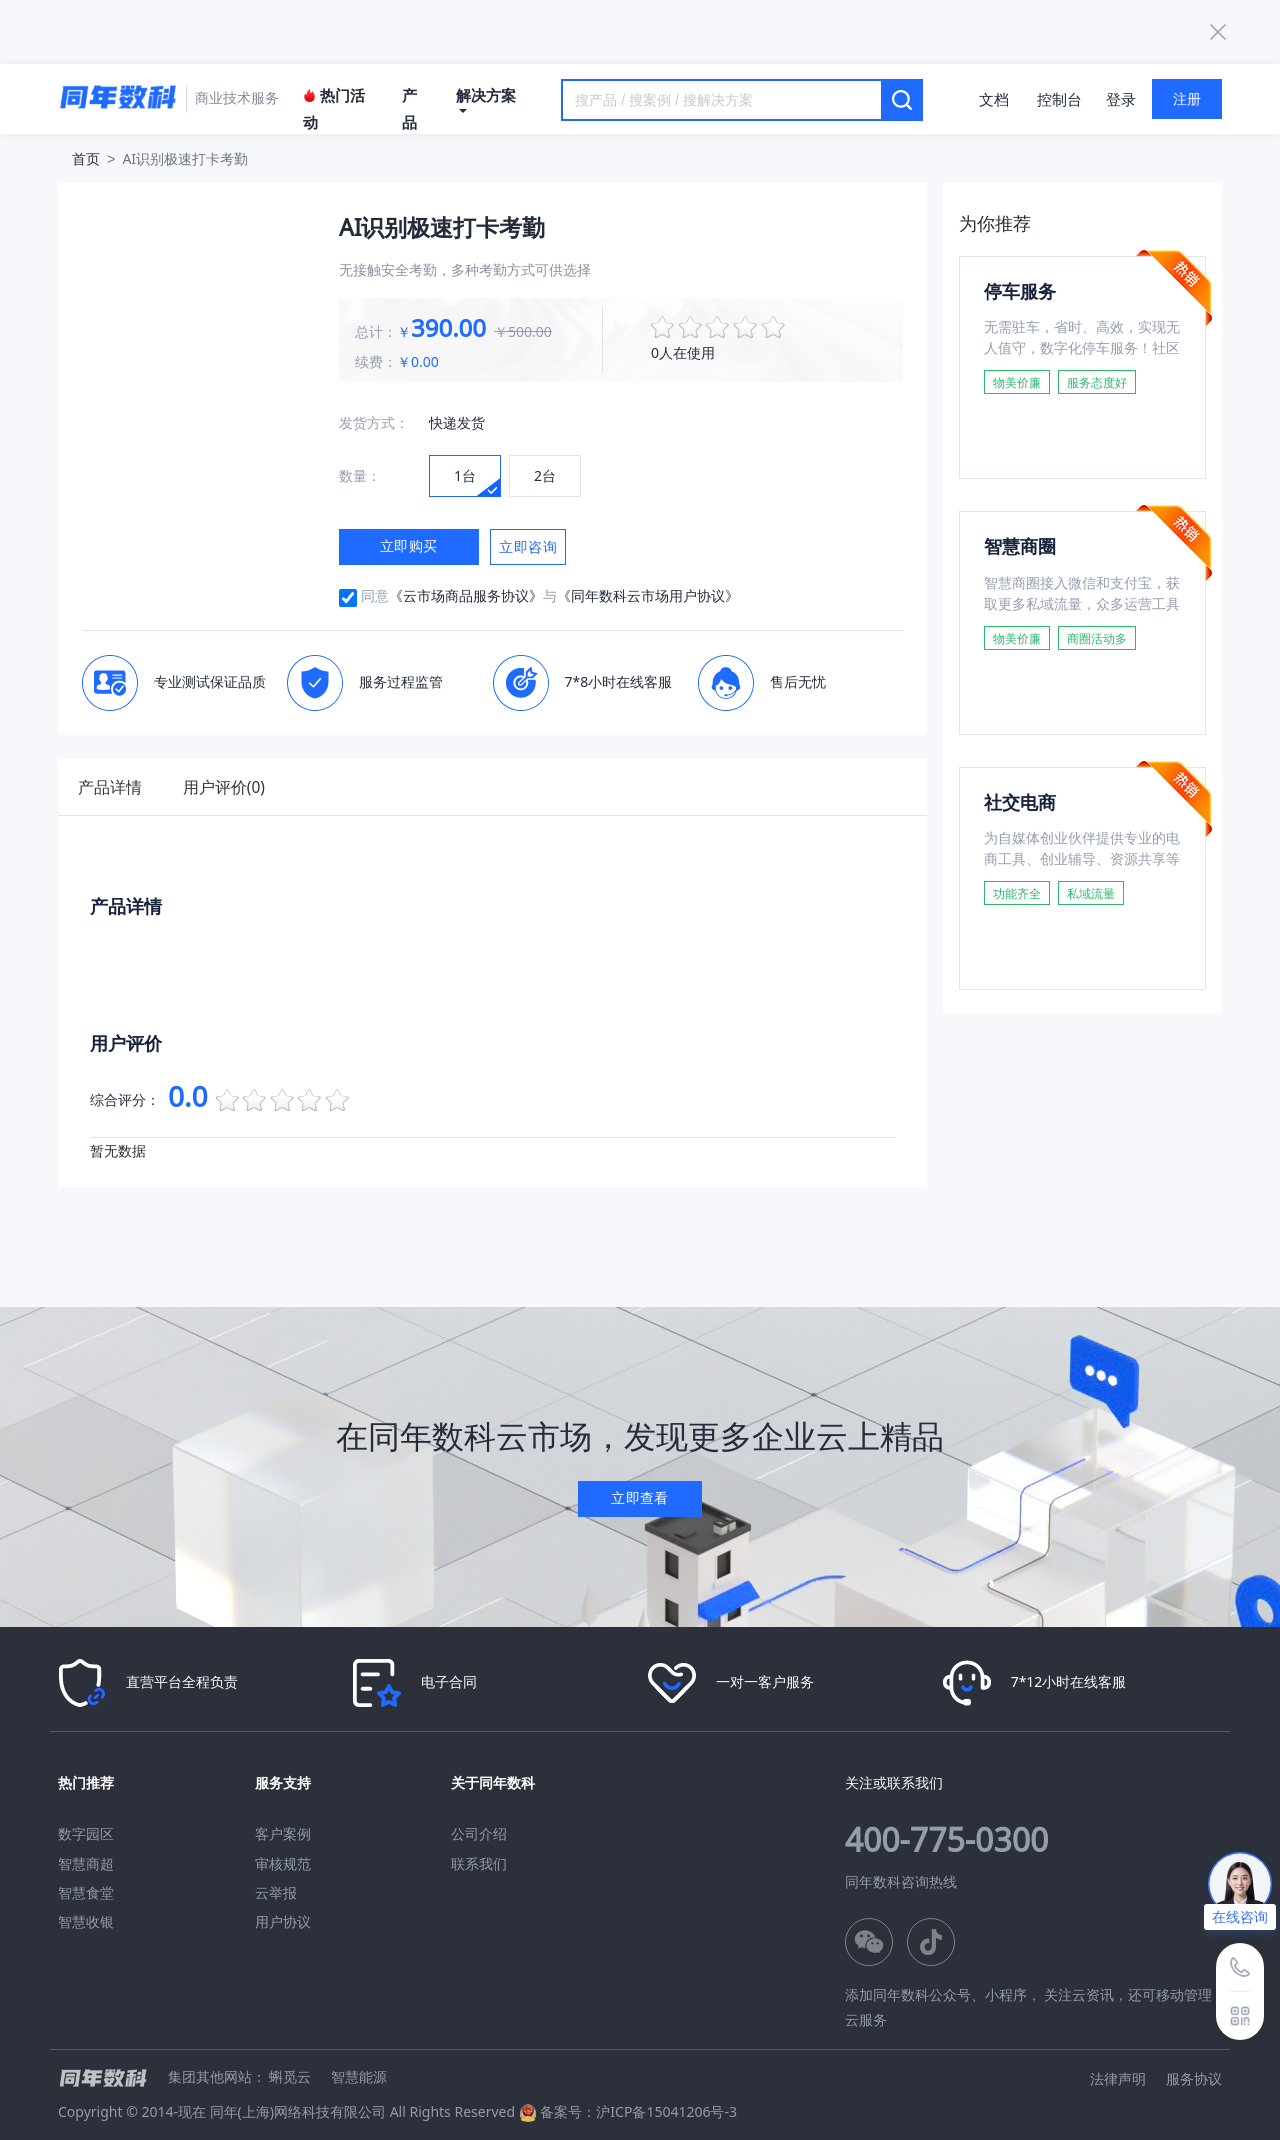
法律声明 (1118, 2077)
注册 (1187, 98)
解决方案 (486, 99)
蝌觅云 (290, 2075)
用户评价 (235, 787)
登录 (1121, 99)
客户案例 (283, 1833)
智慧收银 (86, 1921)
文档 (994, 99)
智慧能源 (359, 2075)
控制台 (1059, 99)
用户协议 (283, 1921)
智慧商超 (86, 1863)
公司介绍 (479, 1833)
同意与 (550, 595)
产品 (409, 108)
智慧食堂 (86, 1892)
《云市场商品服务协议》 (466, 595)
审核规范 (283, 1863)
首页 (86, 158)
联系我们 (479, 1863)
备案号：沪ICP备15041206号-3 (638, 2111)
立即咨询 (528, 547)
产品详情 (114, 787)
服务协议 (1194, 2077)
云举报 (276, 1892)
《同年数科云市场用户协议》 (648, 595)
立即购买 (409, 545)
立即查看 (640, 1497)
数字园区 (86, 1833)
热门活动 (334, 108)
